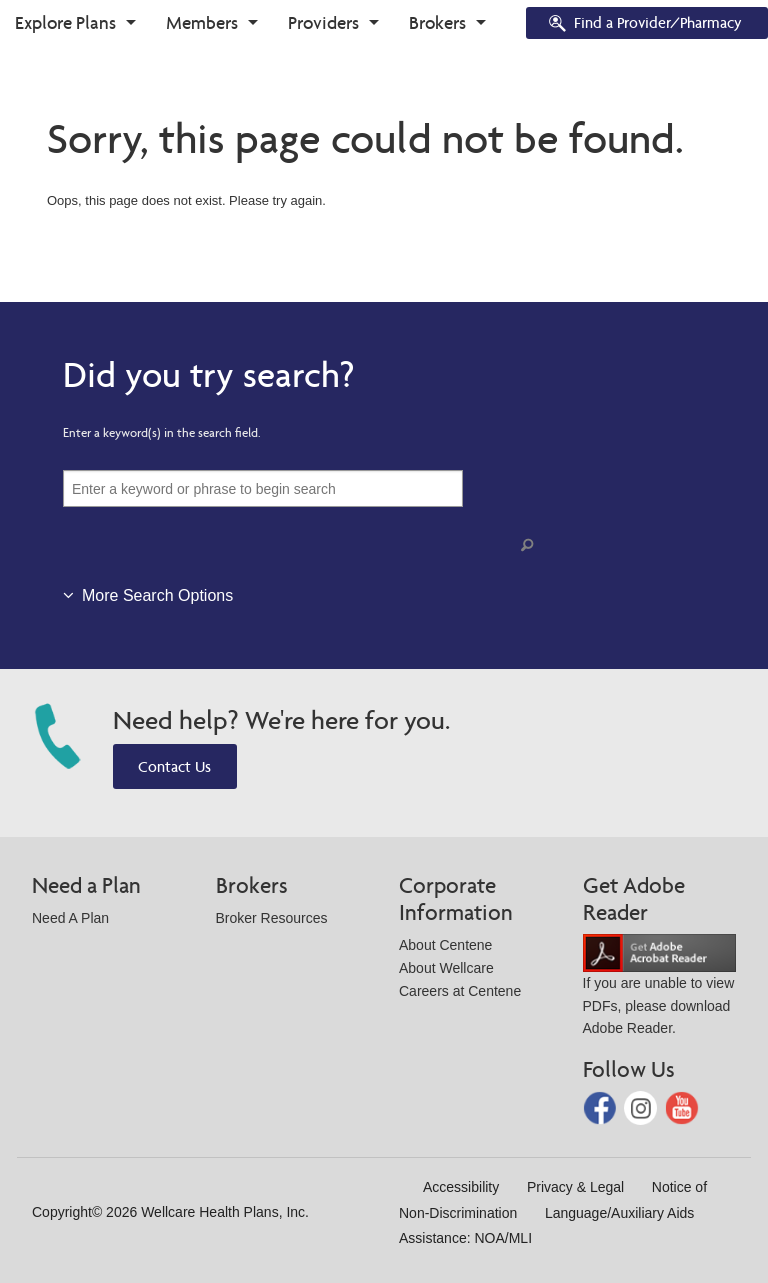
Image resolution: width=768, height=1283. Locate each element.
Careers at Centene (460, 991)
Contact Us (174, 766)
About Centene (445, 945)
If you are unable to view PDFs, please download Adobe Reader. (660, 990)
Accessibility (461, 1187)
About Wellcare (446, 968)
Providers (323, 22)
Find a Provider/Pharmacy (644, 24)
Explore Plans (65, 22)
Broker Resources (272, 918)
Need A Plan (70, 918)
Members (202, 22)
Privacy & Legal (575, 1187)
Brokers (437, 22)
